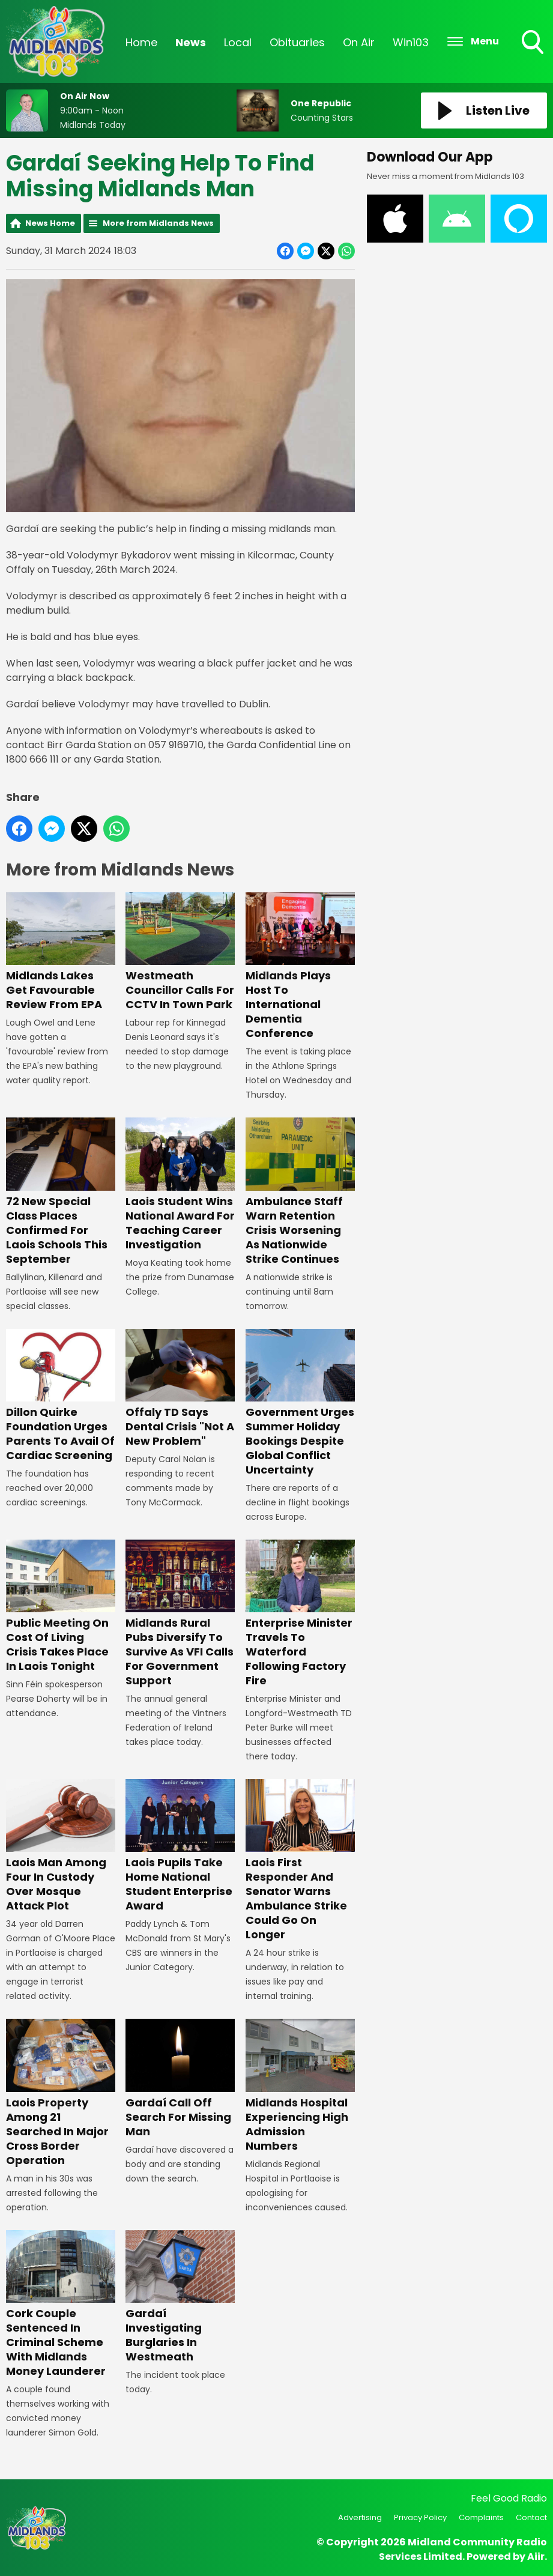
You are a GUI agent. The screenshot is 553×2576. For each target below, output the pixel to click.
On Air (359, 42)
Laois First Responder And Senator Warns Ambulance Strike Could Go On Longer (300, 1860)
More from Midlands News (158, 223)
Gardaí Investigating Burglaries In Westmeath (180, 2297)
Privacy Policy (420, 2517)
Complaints (481, 2517)
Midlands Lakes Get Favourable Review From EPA (60, 952)
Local (238, 42)
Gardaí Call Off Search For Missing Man (180, 2079)
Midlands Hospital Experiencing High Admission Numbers (300, 2086)
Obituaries (297, 42)
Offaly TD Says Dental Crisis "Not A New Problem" (180, 1388)
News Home (50, 223)
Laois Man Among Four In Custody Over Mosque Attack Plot (60, 1846)
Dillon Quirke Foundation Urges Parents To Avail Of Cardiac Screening (60, 1396)
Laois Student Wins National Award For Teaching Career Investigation (180, 1184)
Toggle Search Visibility (534, 43)
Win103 (411, 42)
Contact (531, 2517)
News (190, 42)
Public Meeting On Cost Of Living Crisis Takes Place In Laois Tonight (60, 1606)
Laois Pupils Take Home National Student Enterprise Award (180, 1846)
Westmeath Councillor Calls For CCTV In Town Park (180, 952)
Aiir (536, 2556)
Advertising (360, 2517)
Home (141, 42)
